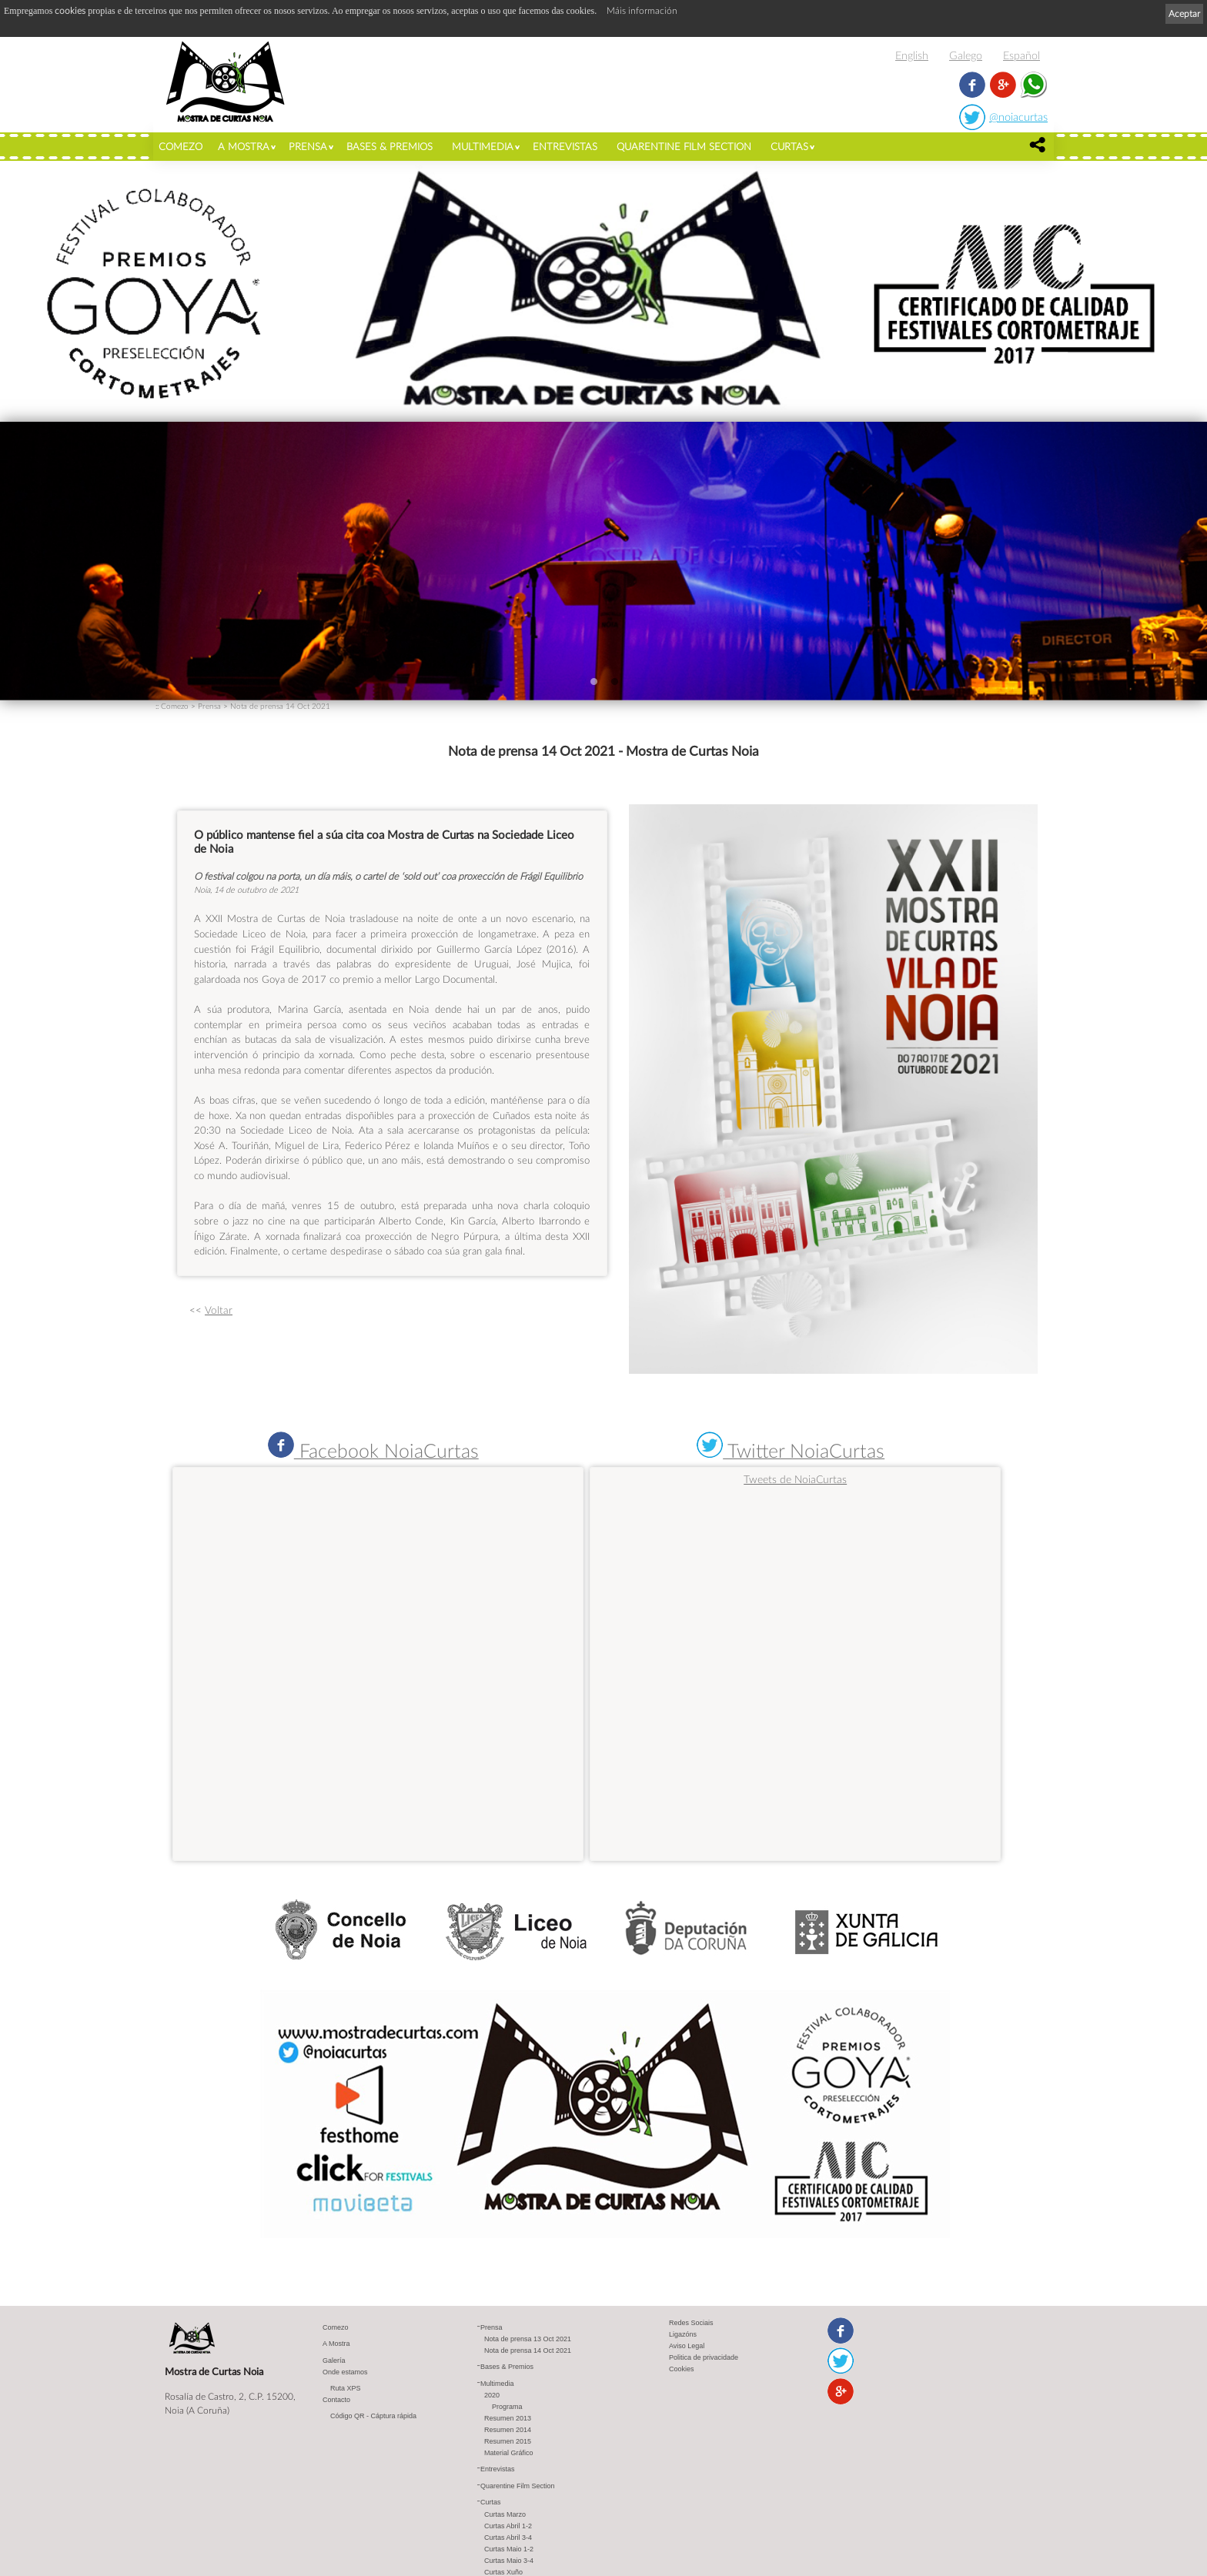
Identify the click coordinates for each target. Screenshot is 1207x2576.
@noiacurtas (1018, 116)
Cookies (681, 2370)
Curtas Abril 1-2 (508, 2527)
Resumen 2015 (507, 2442)
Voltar (218, 1310)
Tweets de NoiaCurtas (795, 1478)
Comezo (180, 146)
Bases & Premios (389, 146)
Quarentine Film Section (684, 146)
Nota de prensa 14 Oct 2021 (280, 705)
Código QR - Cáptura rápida (373, 2417)
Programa (507, 2407)
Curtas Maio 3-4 (508, 2561)
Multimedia (482, 146)
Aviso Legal (686, 2346)
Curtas (789, 146)
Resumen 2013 (507, 2419)
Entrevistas (565, 146)
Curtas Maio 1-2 (508, 2550)
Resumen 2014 (507, 2430)
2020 (492, 2396)
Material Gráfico (508, 2453)
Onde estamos (345, 2373)
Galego (965, 55)
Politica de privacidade (703, 2358)
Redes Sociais (691, 2323)
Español (1021, 55)
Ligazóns (683, 2335)
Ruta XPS (345, 2389)
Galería (334, 2361)
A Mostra (243, 146)
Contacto (336, 2400)
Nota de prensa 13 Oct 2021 (527, 2340)
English (911, 55)
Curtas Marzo (505, 2515)
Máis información (642, 10)
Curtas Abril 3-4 (508, 2538)
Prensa (308, 146)
